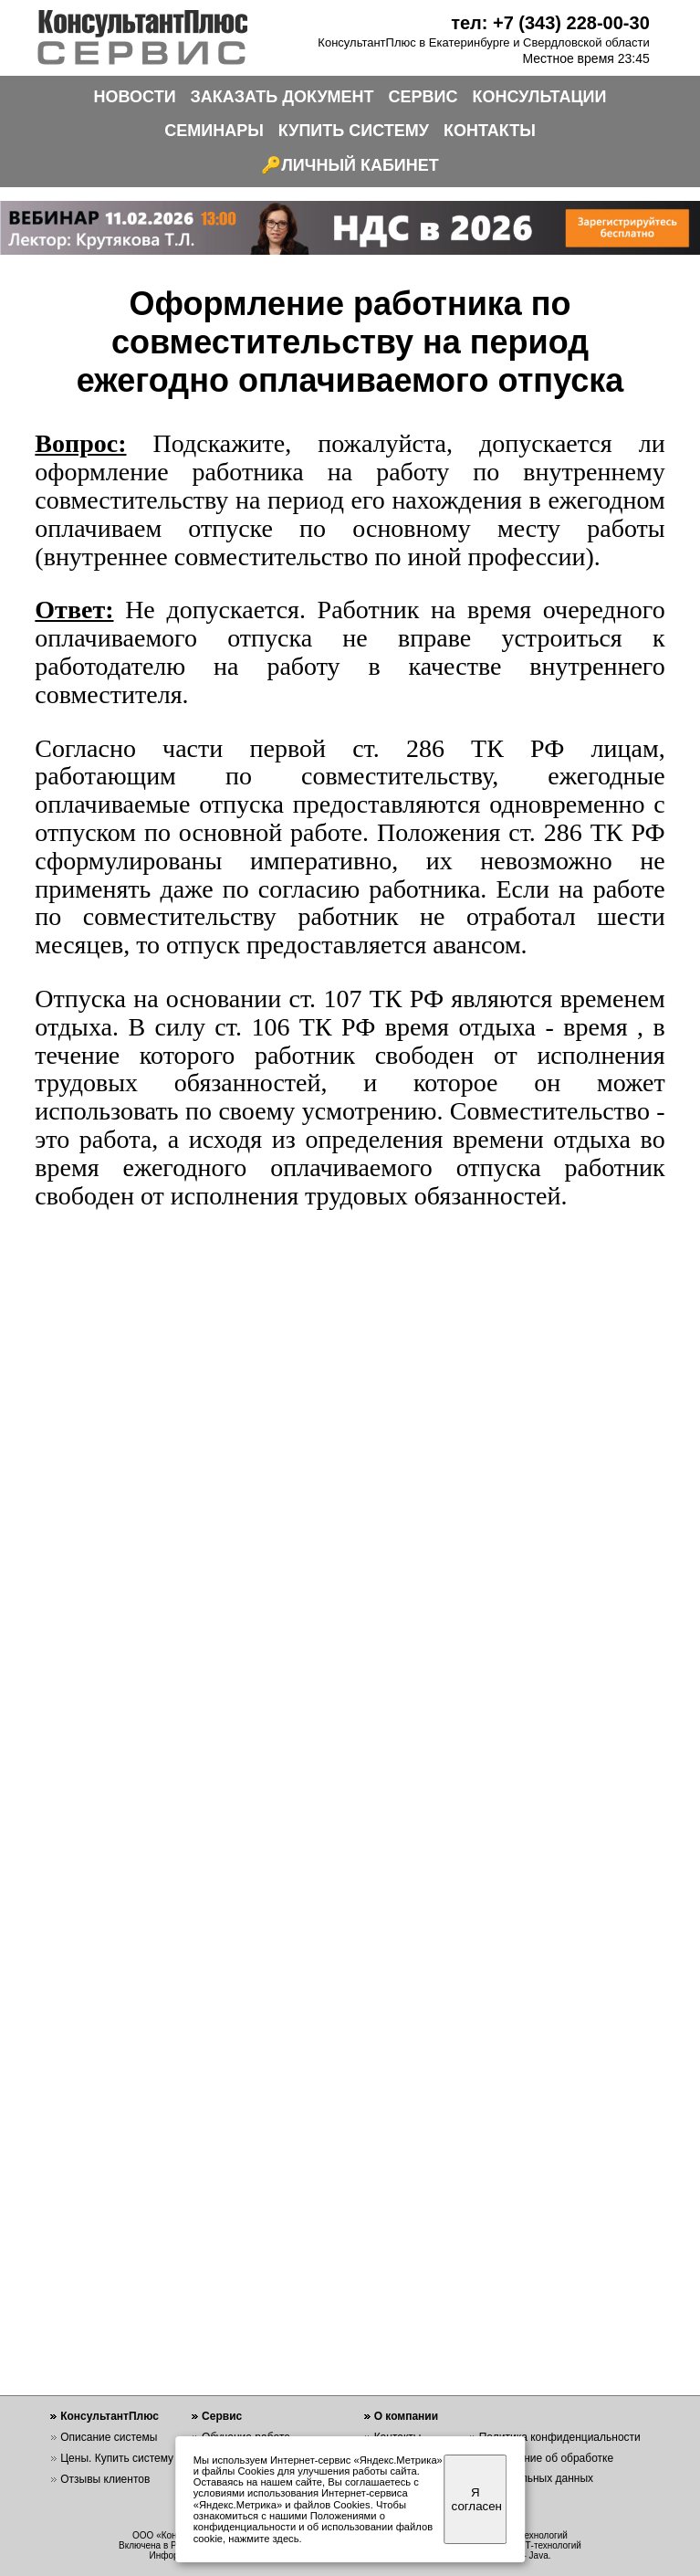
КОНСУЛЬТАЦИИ (540, 97)
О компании (406, 2416)
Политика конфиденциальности (560, 2437)
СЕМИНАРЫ (214, 130)
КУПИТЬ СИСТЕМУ (353, 130)
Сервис (222, 2416)
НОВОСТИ (135, 97)
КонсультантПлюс (109, 2416)
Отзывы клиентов (105, 2479)
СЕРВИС (423, 97)
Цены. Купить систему (116, 2458)
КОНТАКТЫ (490, 130)
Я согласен (477, 2499)
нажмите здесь (263, 2538)
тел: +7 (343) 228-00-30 (550, 23)
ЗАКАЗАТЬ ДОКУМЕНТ (282, 97)
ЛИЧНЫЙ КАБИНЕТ (360, 165)
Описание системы (108, 2437)
